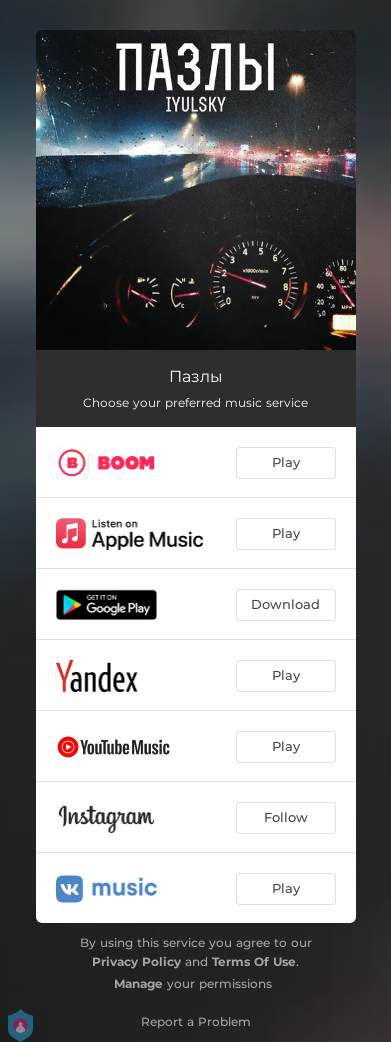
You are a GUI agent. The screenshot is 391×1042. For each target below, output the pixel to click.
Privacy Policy (136, 961)
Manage (138, 983)
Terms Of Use (254, 961)
